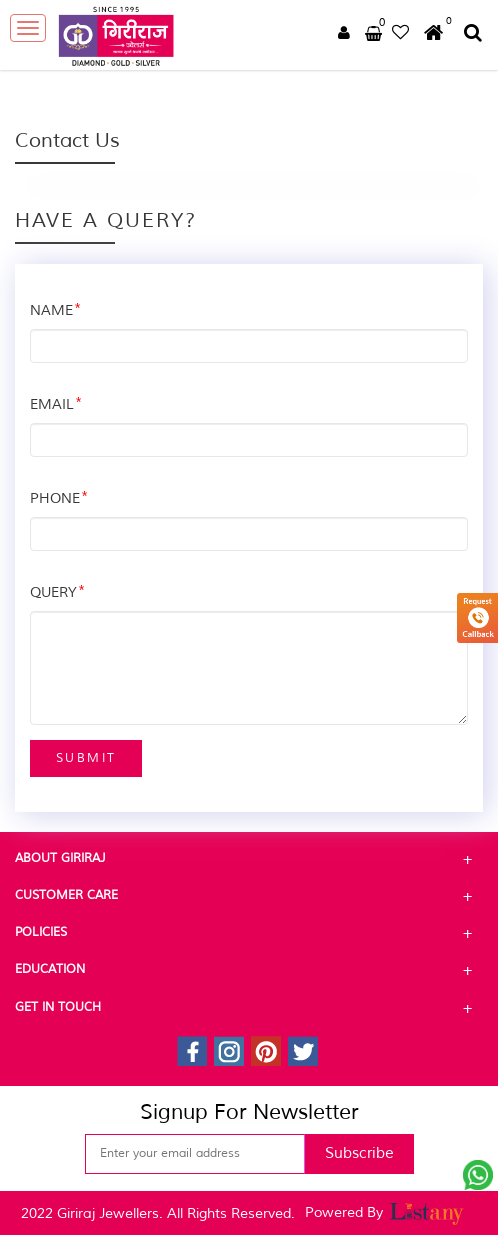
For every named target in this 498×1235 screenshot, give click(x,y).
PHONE (59, 499)
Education (249, 970)
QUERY (57, 593)
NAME (55, 311)
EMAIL (56, 405)
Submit (86, 758)
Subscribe (359, 1153)
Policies (249, 933)
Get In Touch (249, 1008)
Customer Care (249, 896)
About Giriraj (249, 859)
